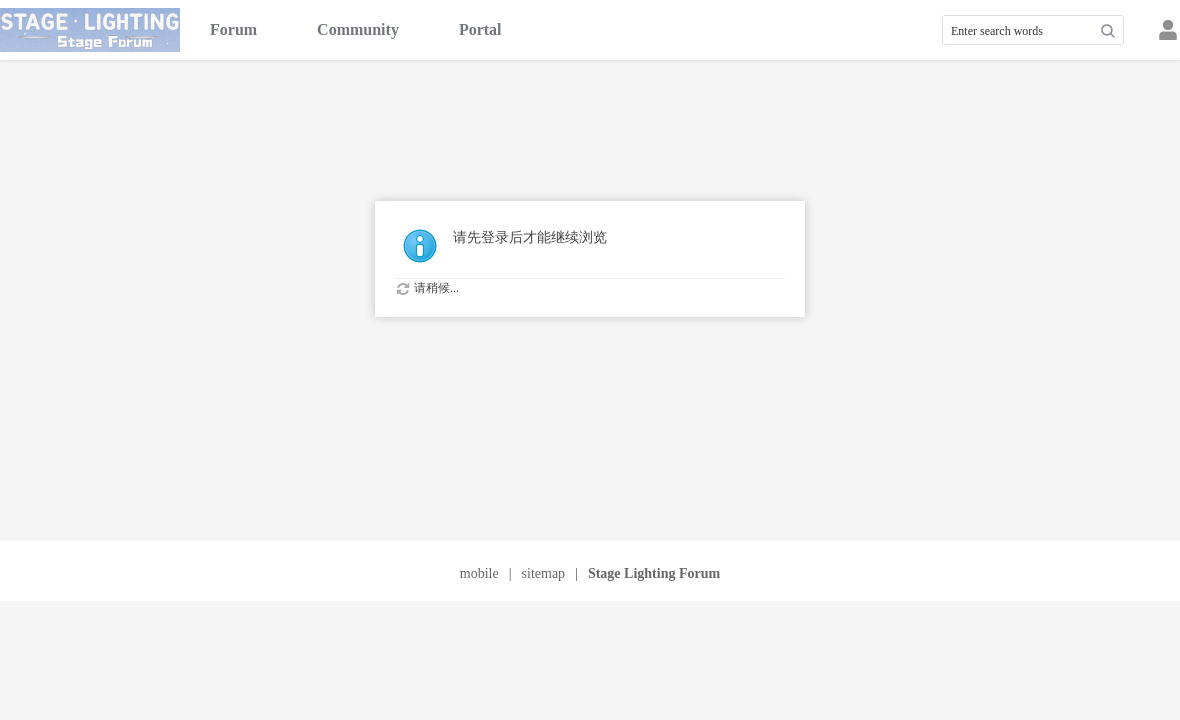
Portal (480, 29)
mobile (479, 573)
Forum (233, 29)
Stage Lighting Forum (654, 573)
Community (358, 29)
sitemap (544, 573)
